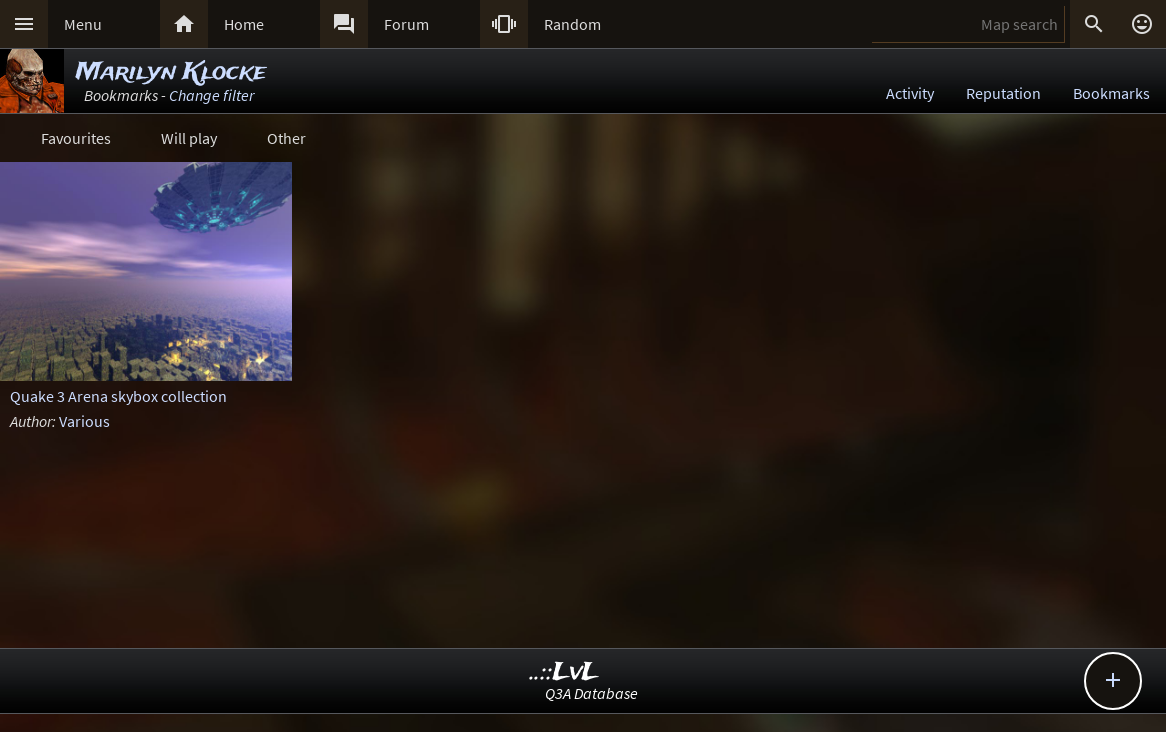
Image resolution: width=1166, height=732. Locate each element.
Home (244, 24)
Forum (406, 24)
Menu (83, 24)
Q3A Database (591, 693)
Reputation (1003, 93)
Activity (910, 93)
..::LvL (564, 672)
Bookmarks (1111, 93)
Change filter (211, 95)
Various (84, 421)
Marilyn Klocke (171, 72)
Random (572, 24)
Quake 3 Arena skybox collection (118, 396)
